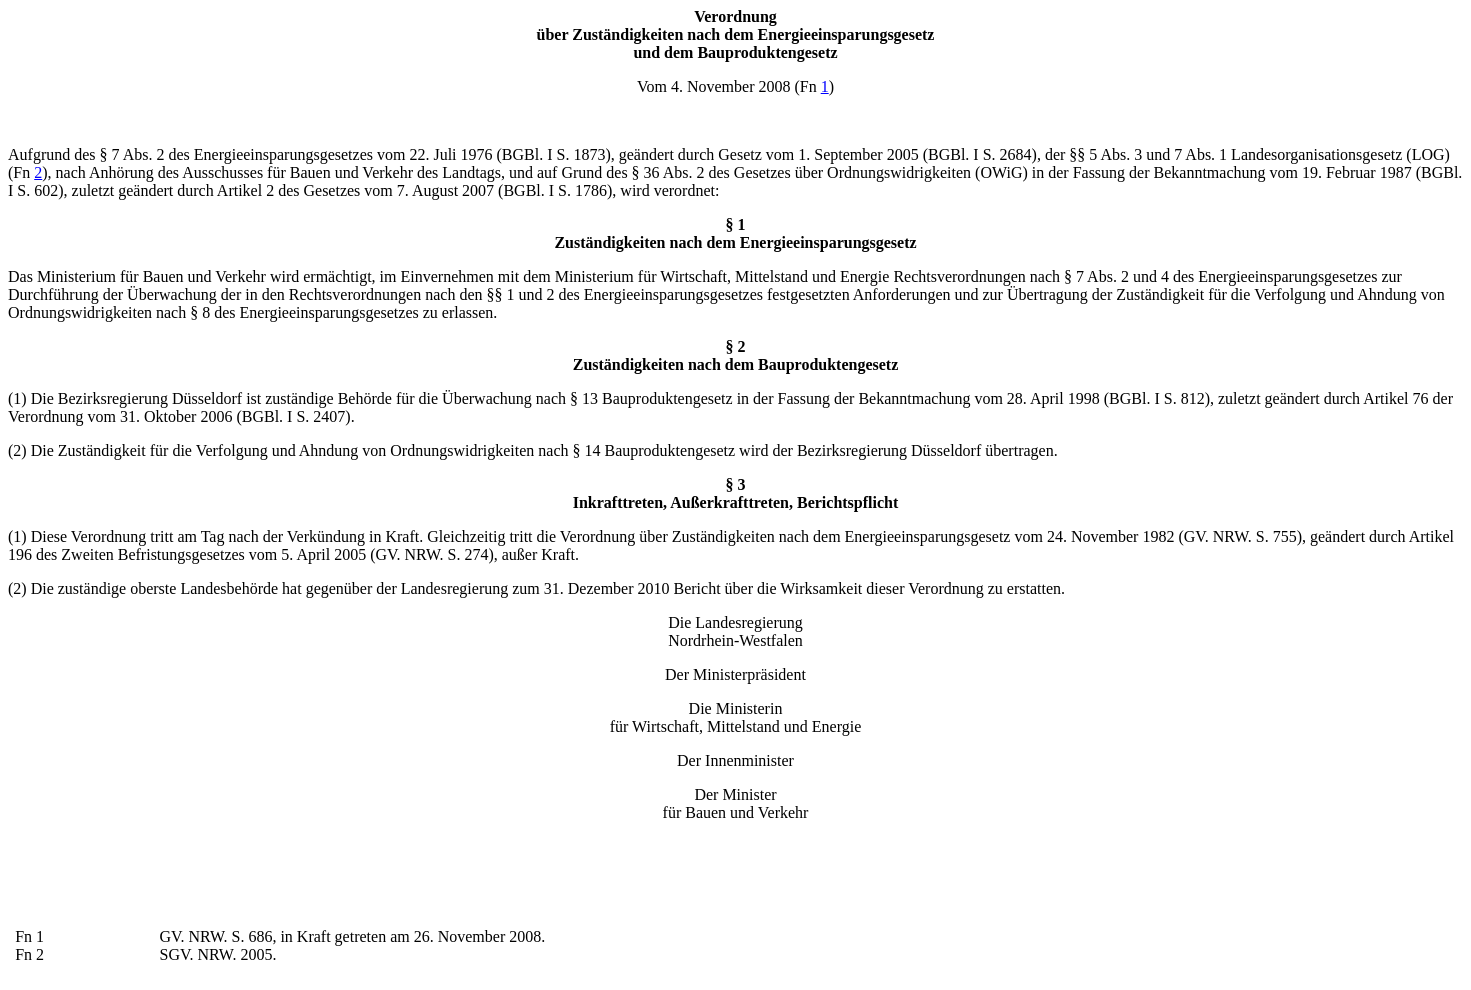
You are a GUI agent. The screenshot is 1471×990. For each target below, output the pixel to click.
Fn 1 (29, 936)
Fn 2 (29, 954)
